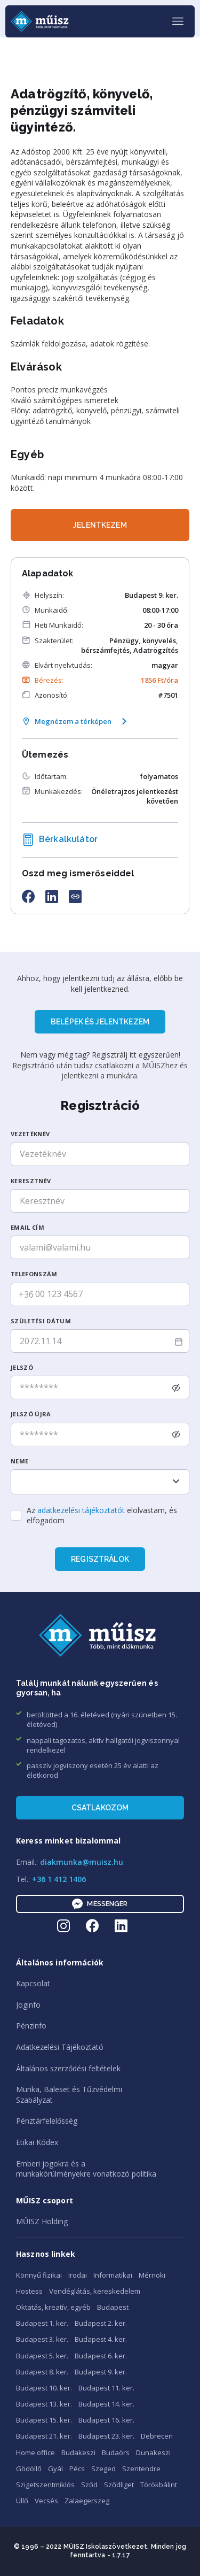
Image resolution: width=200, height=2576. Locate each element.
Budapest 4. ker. (101, 2339)
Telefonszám (34, 1274)
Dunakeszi (153, 2452)
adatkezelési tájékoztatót (81, 1510)
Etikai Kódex (37, 2142)
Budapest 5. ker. (42, 2356)
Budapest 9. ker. (101, 2372)
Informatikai (112, 2275)
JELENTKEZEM (100, 525)
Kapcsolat (33, 1983)
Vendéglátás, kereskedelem (94, 2291)
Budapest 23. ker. (106, 2436)
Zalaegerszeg (87, 2500)
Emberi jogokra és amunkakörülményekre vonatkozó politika (86, 2168)
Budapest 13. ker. (44, 2404)
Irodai (77, 2275)
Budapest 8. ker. (42, 2372)
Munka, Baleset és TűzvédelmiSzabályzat (69, 2094)
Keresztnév (31, 1181)
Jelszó (22, 1367)
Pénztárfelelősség (46, 2121)
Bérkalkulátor (60, 840)
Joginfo (28, 2005)
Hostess (29, 2291)
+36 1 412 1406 (59, 1879)
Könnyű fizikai (39, 2275)
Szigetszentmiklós (45, 2484)
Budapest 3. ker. (42, 2339)
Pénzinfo (31, 2025)
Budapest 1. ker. (42, 2323)
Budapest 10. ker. (44, 2388)
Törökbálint (158, 2484)
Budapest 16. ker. (106, 2420)
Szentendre (141, 2468)
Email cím (27, 1227)
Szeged (103, 2468)
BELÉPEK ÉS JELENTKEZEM (100, 1021)
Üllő (22, 2500)
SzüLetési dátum (41, 1321)
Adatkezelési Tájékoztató (59, 2047)
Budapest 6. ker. (101, 2356)
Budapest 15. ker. (44, 2420)
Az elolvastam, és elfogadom (102, 1515)
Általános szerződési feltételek (68, 2068)
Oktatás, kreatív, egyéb (53, 2307)
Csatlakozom (100, 1807)
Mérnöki (152, 2275)
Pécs (77, 2468)
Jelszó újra (31, 1414)
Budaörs (116, 2452)
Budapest (113, 2307)
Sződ (89, 2484)
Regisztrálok (100, 1559)
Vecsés (46, 2500)
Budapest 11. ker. (106, 2388)
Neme (19, 1461)
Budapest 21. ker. (44, 2436)
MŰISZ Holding (42, 2221)
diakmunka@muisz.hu (81, 1862)
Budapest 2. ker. (101, 2323)
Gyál (55, 2468)
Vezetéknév (30, 1134)
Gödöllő (29, 2468)
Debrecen (157, 2436)
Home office (35, 2452)
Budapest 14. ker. (106, 2404)
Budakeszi (78, 2452)
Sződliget (119, 2484)
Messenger (99, 1904)
